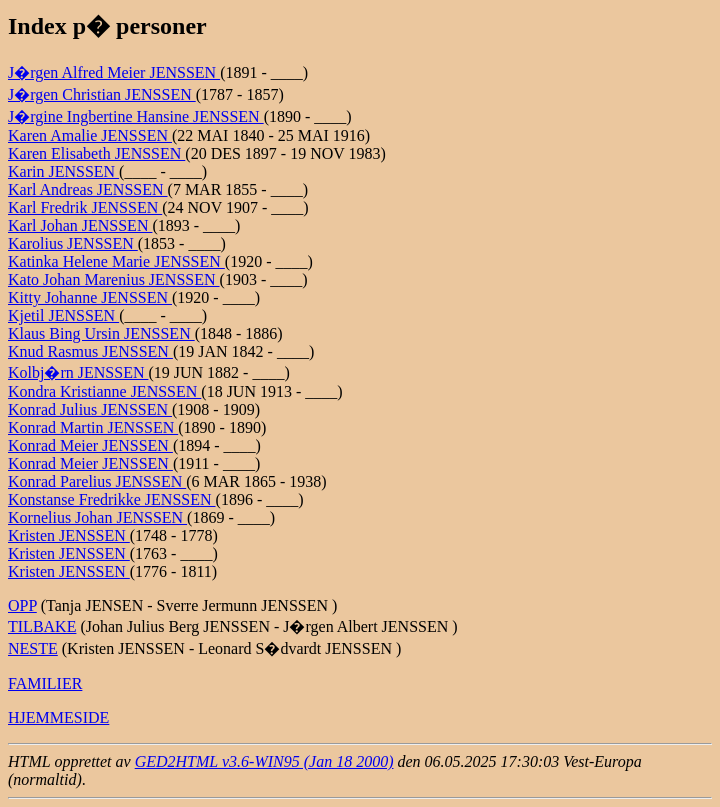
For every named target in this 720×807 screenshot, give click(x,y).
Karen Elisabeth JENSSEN (96, 153)
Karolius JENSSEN (73, 243)
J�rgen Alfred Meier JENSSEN (114, 72)
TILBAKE (42, 626)
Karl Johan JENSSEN (80, 225)
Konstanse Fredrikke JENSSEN (112, 499)
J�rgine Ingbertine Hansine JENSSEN (136, 116)
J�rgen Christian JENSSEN (102, 94)
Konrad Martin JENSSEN (93, 427)
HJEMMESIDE (58, 717)
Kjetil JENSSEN (63, 315)
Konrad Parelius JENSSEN (97, 481)
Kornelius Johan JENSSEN (97, 517)
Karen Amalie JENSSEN (90, 135)
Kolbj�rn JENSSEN (78, 372)
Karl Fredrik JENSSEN (85, 207)
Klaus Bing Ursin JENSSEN (101, 333)
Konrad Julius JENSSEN (90, 409)
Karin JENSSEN (63, 171)
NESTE (33, 648)
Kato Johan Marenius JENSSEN (114, 279)
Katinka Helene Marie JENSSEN (116, 261)
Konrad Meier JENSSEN (90, 445)
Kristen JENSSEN (69, 535)
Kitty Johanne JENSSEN (90, 297)
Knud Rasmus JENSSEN (90, 351)
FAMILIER (45, 683)
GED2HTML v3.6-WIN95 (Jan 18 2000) (264, 761)
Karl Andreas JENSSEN (88, 189)
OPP (22, 605)
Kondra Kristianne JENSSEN (104, 391)
